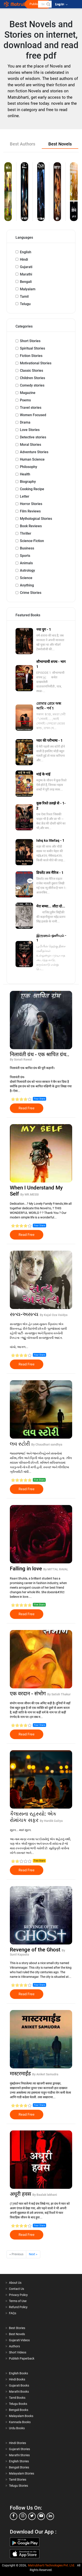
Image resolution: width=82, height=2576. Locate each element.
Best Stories (17, 2328)
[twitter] (32, 2516)
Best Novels (17, 2334)
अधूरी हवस (21, 2194)
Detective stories (33, 437)
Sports (25, 556)
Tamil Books (17, 2397)
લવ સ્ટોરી (20, 1444)
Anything (27, 585)
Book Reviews (31, 526)
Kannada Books (20, 2422)
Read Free (27, 1108)
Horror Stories (31, 504)
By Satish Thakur (59, 1694)
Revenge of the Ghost (36, 1950)
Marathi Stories (19, 2455)
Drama (25, 422)
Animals (26, 563)
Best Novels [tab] (60, 144)
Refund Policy (18, 2307)
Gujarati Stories (19, 2449)
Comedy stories (32, 385)
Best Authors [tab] (22, 144)
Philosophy (28, 467)
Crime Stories (30, 593)
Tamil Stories (17, 2479)
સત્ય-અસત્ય (25, 1314)
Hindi (24, 259)
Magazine (27, 393)
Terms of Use (17, 2301)
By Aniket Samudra (45, 2074)
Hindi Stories (17, 2443)
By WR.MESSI (29, 1194)
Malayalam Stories (21, 2473)
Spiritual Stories (32, 348)
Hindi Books (17, 2379)
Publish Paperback (21, 2358)
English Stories (19, 2461)
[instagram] (22, 2516)
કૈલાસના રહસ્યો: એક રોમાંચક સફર (33, 1817)
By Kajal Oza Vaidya (54, 1315)
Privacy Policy (18, 2295)
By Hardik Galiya (51, 1821)
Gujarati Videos (19, 2340)
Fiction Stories (31, 356)
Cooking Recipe (32, 489)
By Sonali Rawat (21, 1059)
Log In (60, 4)
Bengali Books (18, 2410)
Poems (25, 400)
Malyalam (27, 289)
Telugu (25, 304)
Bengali (26, 282)
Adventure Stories (34, 452)
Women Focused (33, 415)
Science (26, 578)
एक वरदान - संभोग (28, 1694)
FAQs (12, 2313)
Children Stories (32, 378)
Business (27, 548)
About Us (15, 2282)
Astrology (27, 570)
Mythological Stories (36, 519)
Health (25, 474)
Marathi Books (19, 2391)
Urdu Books (17, 2428)
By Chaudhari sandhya (46, 1444)
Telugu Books (18, 2403)
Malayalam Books (21, 2416)
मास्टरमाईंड (21, 2074)
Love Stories (30, 430)
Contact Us (16, 2289)
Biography (28, 482)
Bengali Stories (19, 2467)
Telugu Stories (18, 2485)
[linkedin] (50, 2516)
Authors (14, 2346)
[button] (48, 4)
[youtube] (41, 2516)
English (25, 252)
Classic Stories (31, 370)
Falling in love (26, 1569)
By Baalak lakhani (44, 2194)
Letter (24, 496)
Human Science (32, 459)
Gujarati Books (19, 2385)
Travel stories (30, 407)
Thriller (25, 533)
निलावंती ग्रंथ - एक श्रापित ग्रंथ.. (39, 1054)
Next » (33, 2254)
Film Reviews (30, 511)
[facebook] (13, 2516)
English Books (18, 2373)
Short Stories (30, 341)
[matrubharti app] (78, 4)
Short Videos (17, 2352)
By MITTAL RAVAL (55, 1569)
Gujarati (26, 267)
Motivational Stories (35, 363)
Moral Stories (30, 445)
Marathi (26, 274)
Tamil (24, 296)
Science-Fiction (32, 541)
